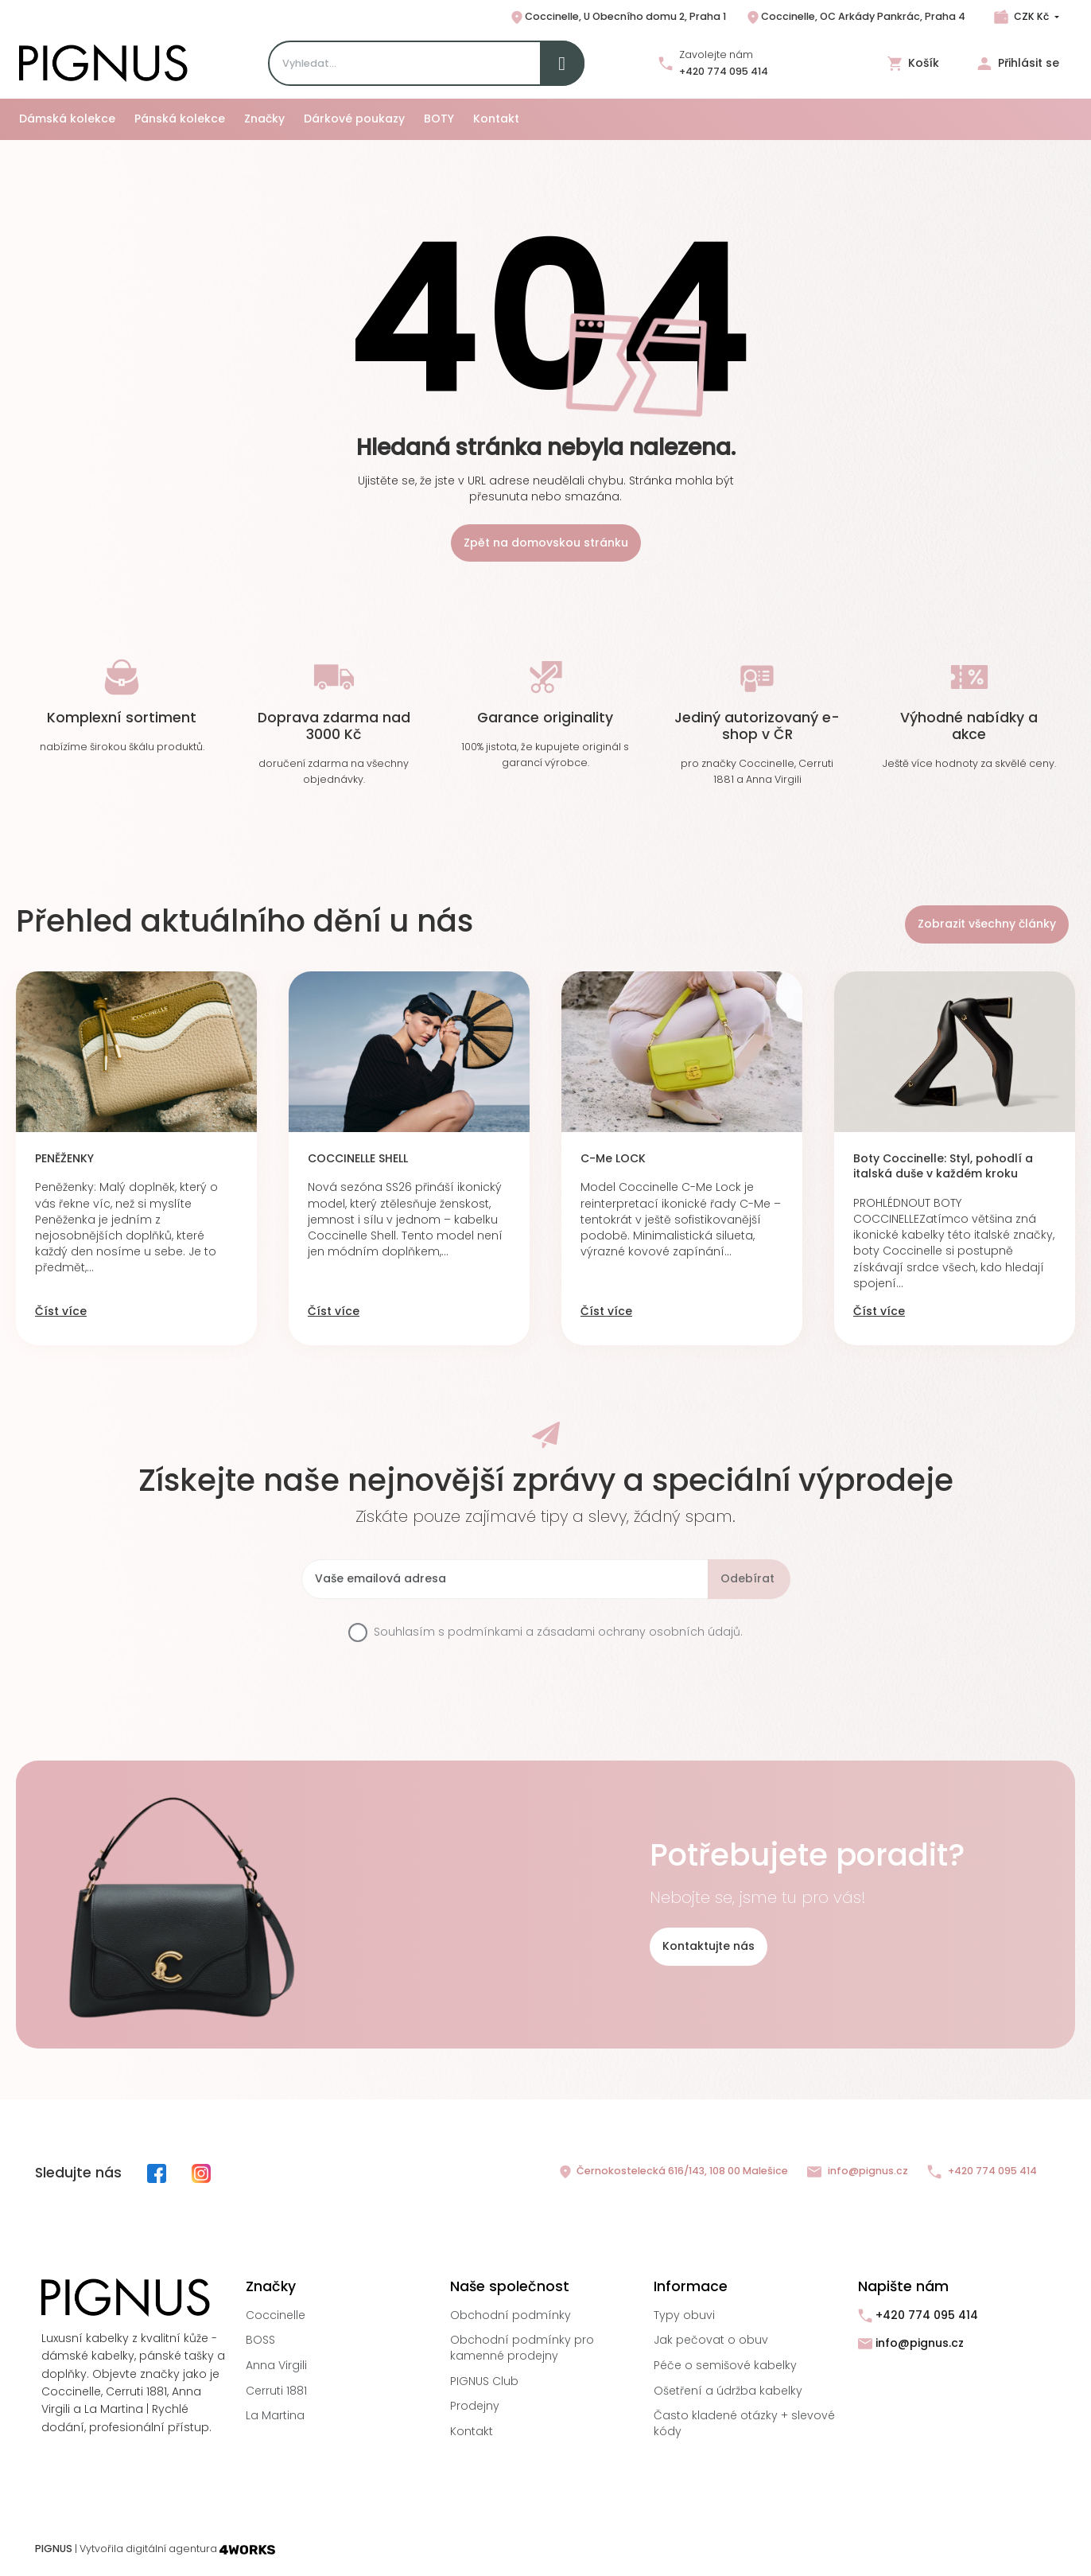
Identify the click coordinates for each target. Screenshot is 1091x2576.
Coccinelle (275, 2315)
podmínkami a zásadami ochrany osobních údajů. (595, 1632)
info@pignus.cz (857, 2171)
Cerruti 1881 (276, 2391)
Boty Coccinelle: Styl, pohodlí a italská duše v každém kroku (943, 1166)
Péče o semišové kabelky (725, 2365)
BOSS (260, 2340)
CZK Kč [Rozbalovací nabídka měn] (1031, 16)
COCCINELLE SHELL (358, 1158)
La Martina (275, 2415)
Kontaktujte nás (708, 1946)
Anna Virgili (276, 2365)
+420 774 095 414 (723, 71)
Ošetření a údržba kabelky (728, 2391)
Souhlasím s (558, 1632)
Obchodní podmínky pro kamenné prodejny (522, 2348)
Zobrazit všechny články (987, 924)
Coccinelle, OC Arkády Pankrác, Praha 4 (855, 17)
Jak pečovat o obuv (711, 2340)
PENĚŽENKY (64, 1158)
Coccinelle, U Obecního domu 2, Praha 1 (617, 17)
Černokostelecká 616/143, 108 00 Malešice (672, 2172)
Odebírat (747, 1578)
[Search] (426, 63)
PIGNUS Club (484, 2381)
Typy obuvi (684, 2315)
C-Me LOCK (613, 1158)
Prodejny (474, 2406)
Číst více (61, 1311)
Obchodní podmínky (510, 2315)
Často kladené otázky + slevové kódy (744, 2423)
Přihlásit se (1018, 63)
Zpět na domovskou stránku (546, 543)
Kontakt (471, 2431)
